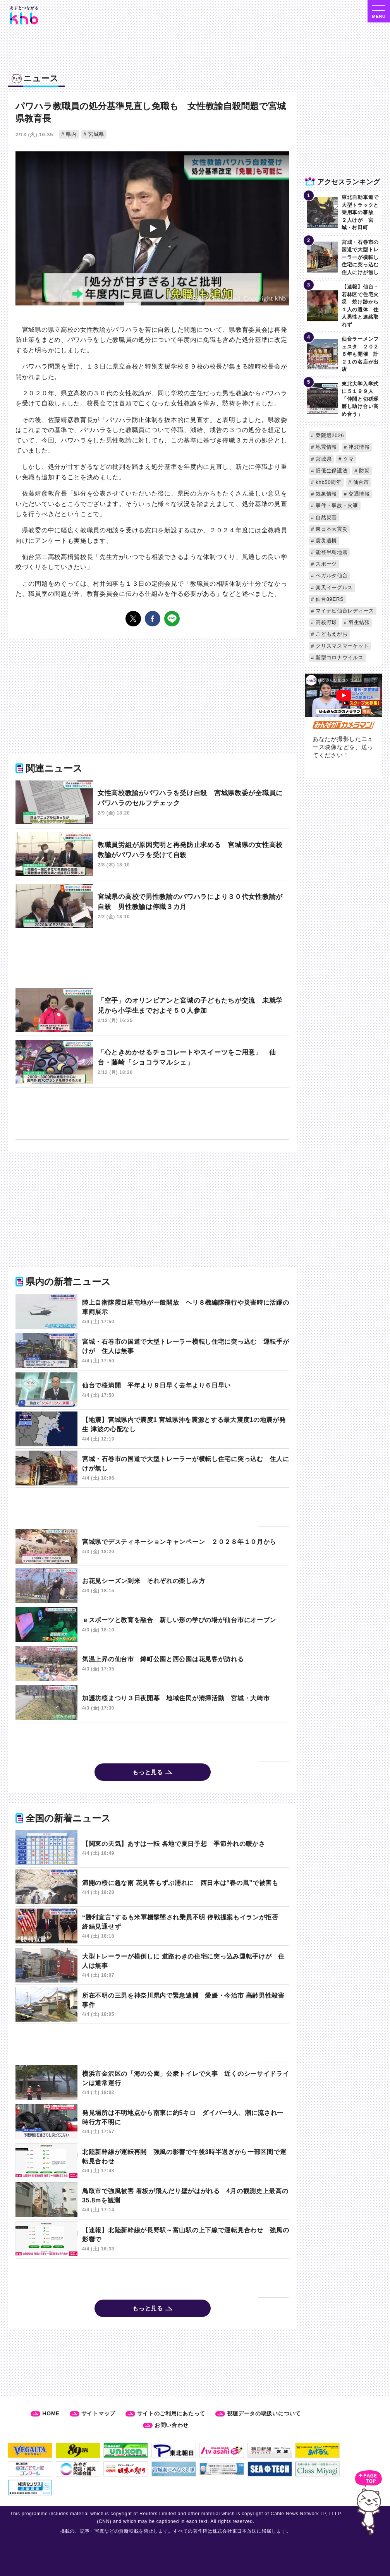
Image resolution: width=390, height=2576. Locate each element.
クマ (348, 459)
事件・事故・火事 (336, 505)
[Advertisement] (136, 959)
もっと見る (147, 1772)
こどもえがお (331, 634)
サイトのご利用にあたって (171, 2413)
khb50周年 (328, 482)
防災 (363, 470)
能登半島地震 (331, 552)
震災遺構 (325, 541)
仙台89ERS (329, 599)
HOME (51, 2413)
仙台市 (360, 482)
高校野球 (325, 622)
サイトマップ (98, 2413)
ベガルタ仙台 (331, 575)
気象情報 (325, 494)
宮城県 (95, 134)
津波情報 (358, 447)
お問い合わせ (172, 2425)
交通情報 (358, 494)
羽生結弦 (358, 622)
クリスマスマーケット (341, 646)
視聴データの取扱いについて (264, 2413)
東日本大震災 (331, 529)
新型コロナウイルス (339, 657)
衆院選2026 (329, 435)
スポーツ (325, 564)
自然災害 (325, 517)
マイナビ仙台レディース (344, 611)
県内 (70, 134)
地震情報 (325, 447)
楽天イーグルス (333, 587)
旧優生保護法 (331, 470)
